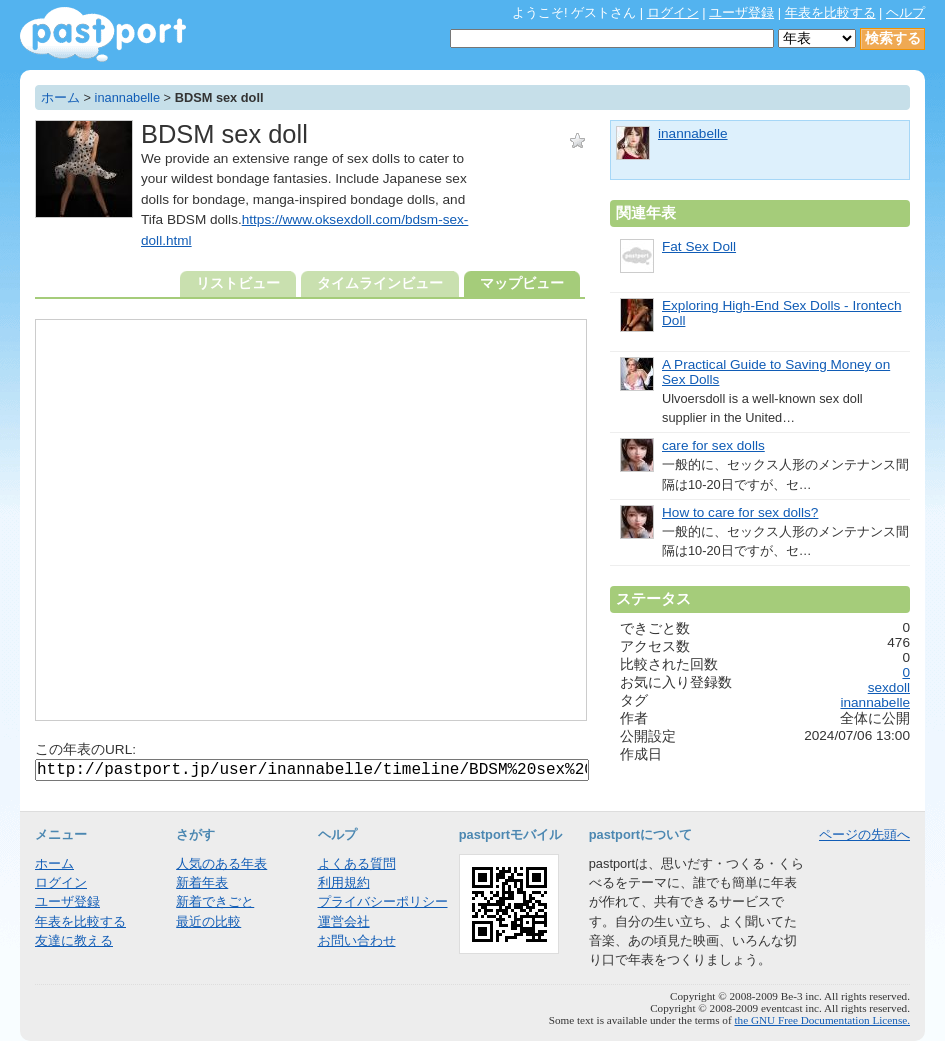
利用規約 (344, 882)
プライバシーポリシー (383, 901)
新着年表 (202, 882)
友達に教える (74, 940)
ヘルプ (905, 12)
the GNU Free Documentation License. (822, 1020)
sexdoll (889, 687)
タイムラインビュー (380, 283)
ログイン (673, 12)
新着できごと (215, 901)
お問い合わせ (357, 940)
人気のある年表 (221, 863)
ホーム (60, 97)
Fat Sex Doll (699, 246)
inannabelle (127, 97)
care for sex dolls (713, 445)
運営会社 (344, 921)
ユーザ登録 (741, 12)
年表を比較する (830, 12)
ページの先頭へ (864, 834)
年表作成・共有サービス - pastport (103, 34)
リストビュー (238, 283)
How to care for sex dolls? (740, 512)
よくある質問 (357, 863)
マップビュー (522, 283)
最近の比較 (208, 921)
